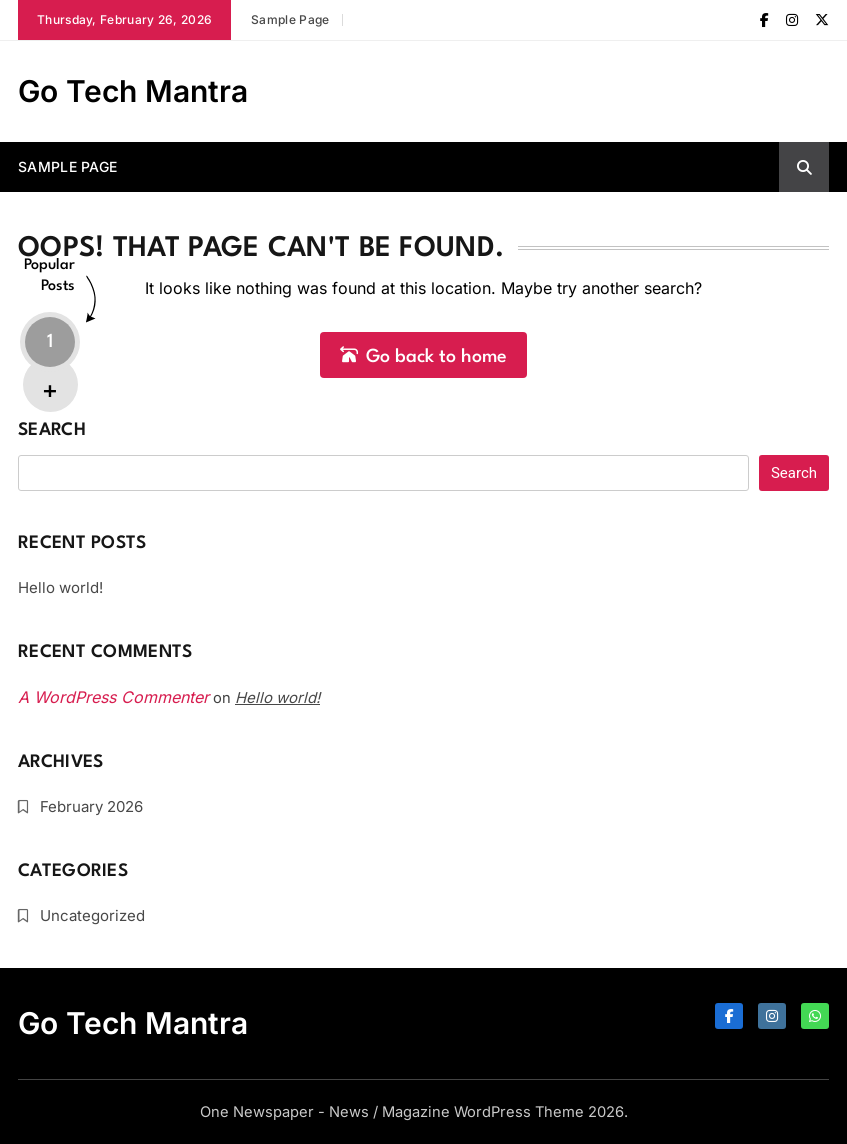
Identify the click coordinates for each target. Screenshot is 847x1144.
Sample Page (290, 19)
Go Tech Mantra (133, 91)
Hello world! (60, 587)
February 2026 (91, 806)
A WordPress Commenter (113, 697)
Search (52, 430)
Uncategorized (92, 915)
